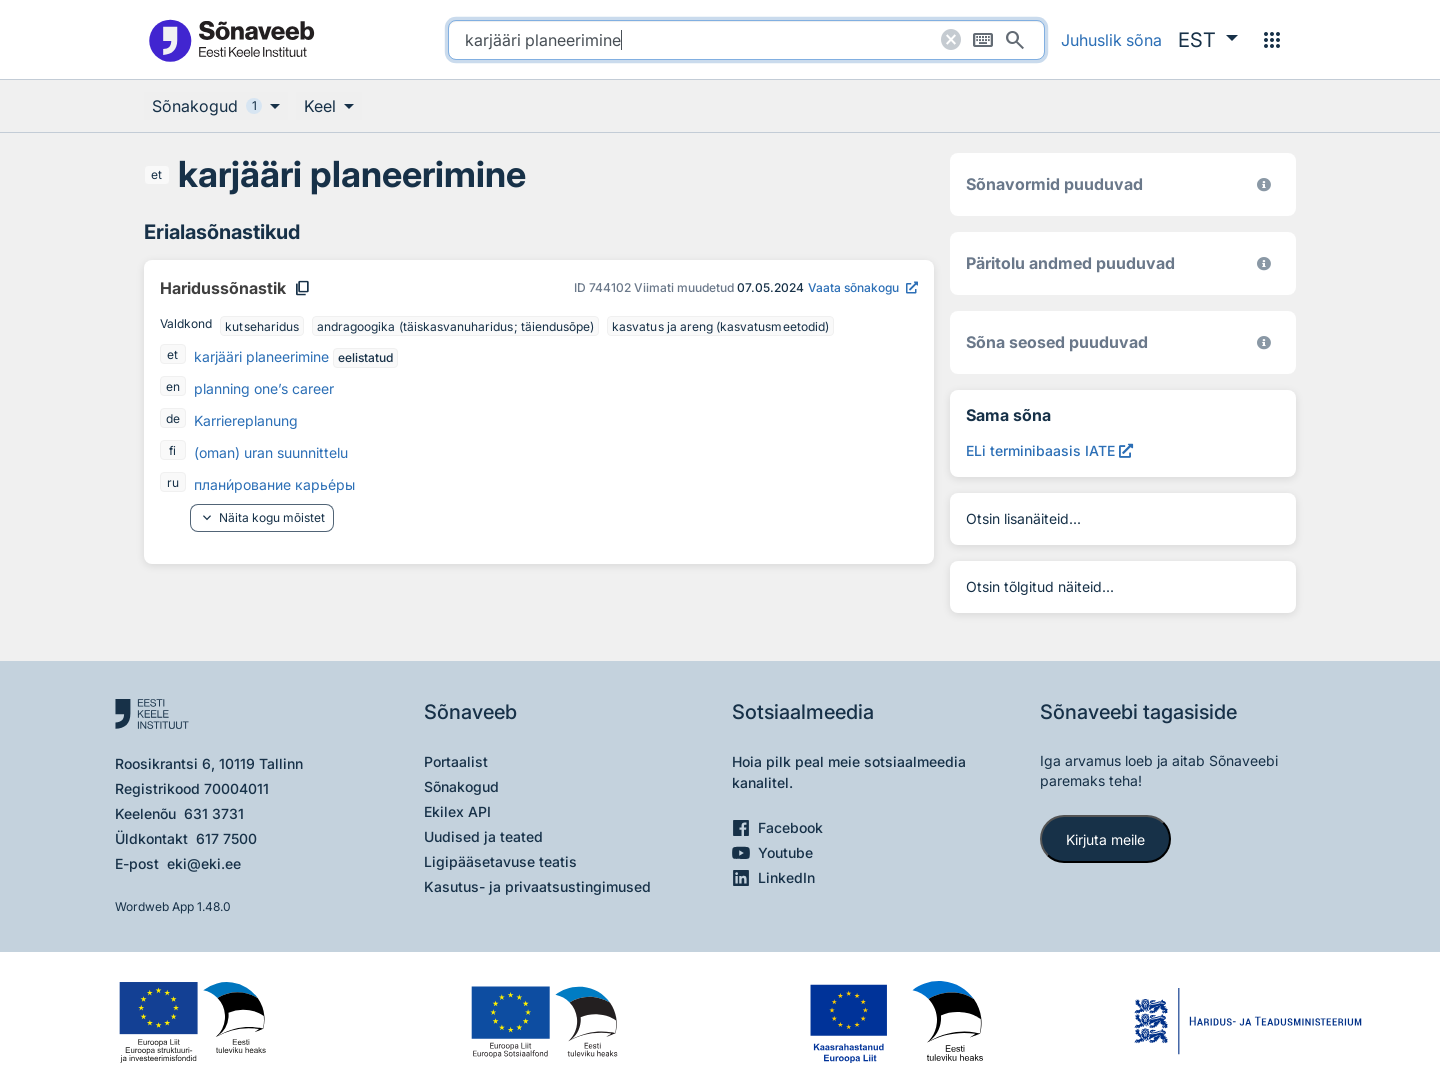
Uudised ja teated (483, 836)
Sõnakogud (461, 786)
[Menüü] (1272, 40)
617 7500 (226, 838)
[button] (1208, 40)
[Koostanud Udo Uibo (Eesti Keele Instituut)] (1264, 263)
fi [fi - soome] (172, 450)
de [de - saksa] (173, 418)
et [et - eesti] (156, 174)
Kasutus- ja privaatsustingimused (537, 886)
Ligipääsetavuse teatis (500, 861)
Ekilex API (457, 811)
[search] (746, 40)
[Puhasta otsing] (951, 40)
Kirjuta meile (1105, 839)
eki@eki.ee (204, 863)
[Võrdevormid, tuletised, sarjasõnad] (1264, 342)
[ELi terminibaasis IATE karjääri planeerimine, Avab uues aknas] (1049, 450)
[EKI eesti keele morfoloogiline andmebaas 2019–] (1264, 184)
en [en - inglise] (173, 386)
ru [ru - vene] (173, 482)
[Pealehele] (231, 39)
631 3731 (214, 813)
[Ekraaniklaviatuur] (983, 40)
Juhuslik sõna (1111, 40)
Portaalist (456, 761)
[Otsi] (1015, 40)
